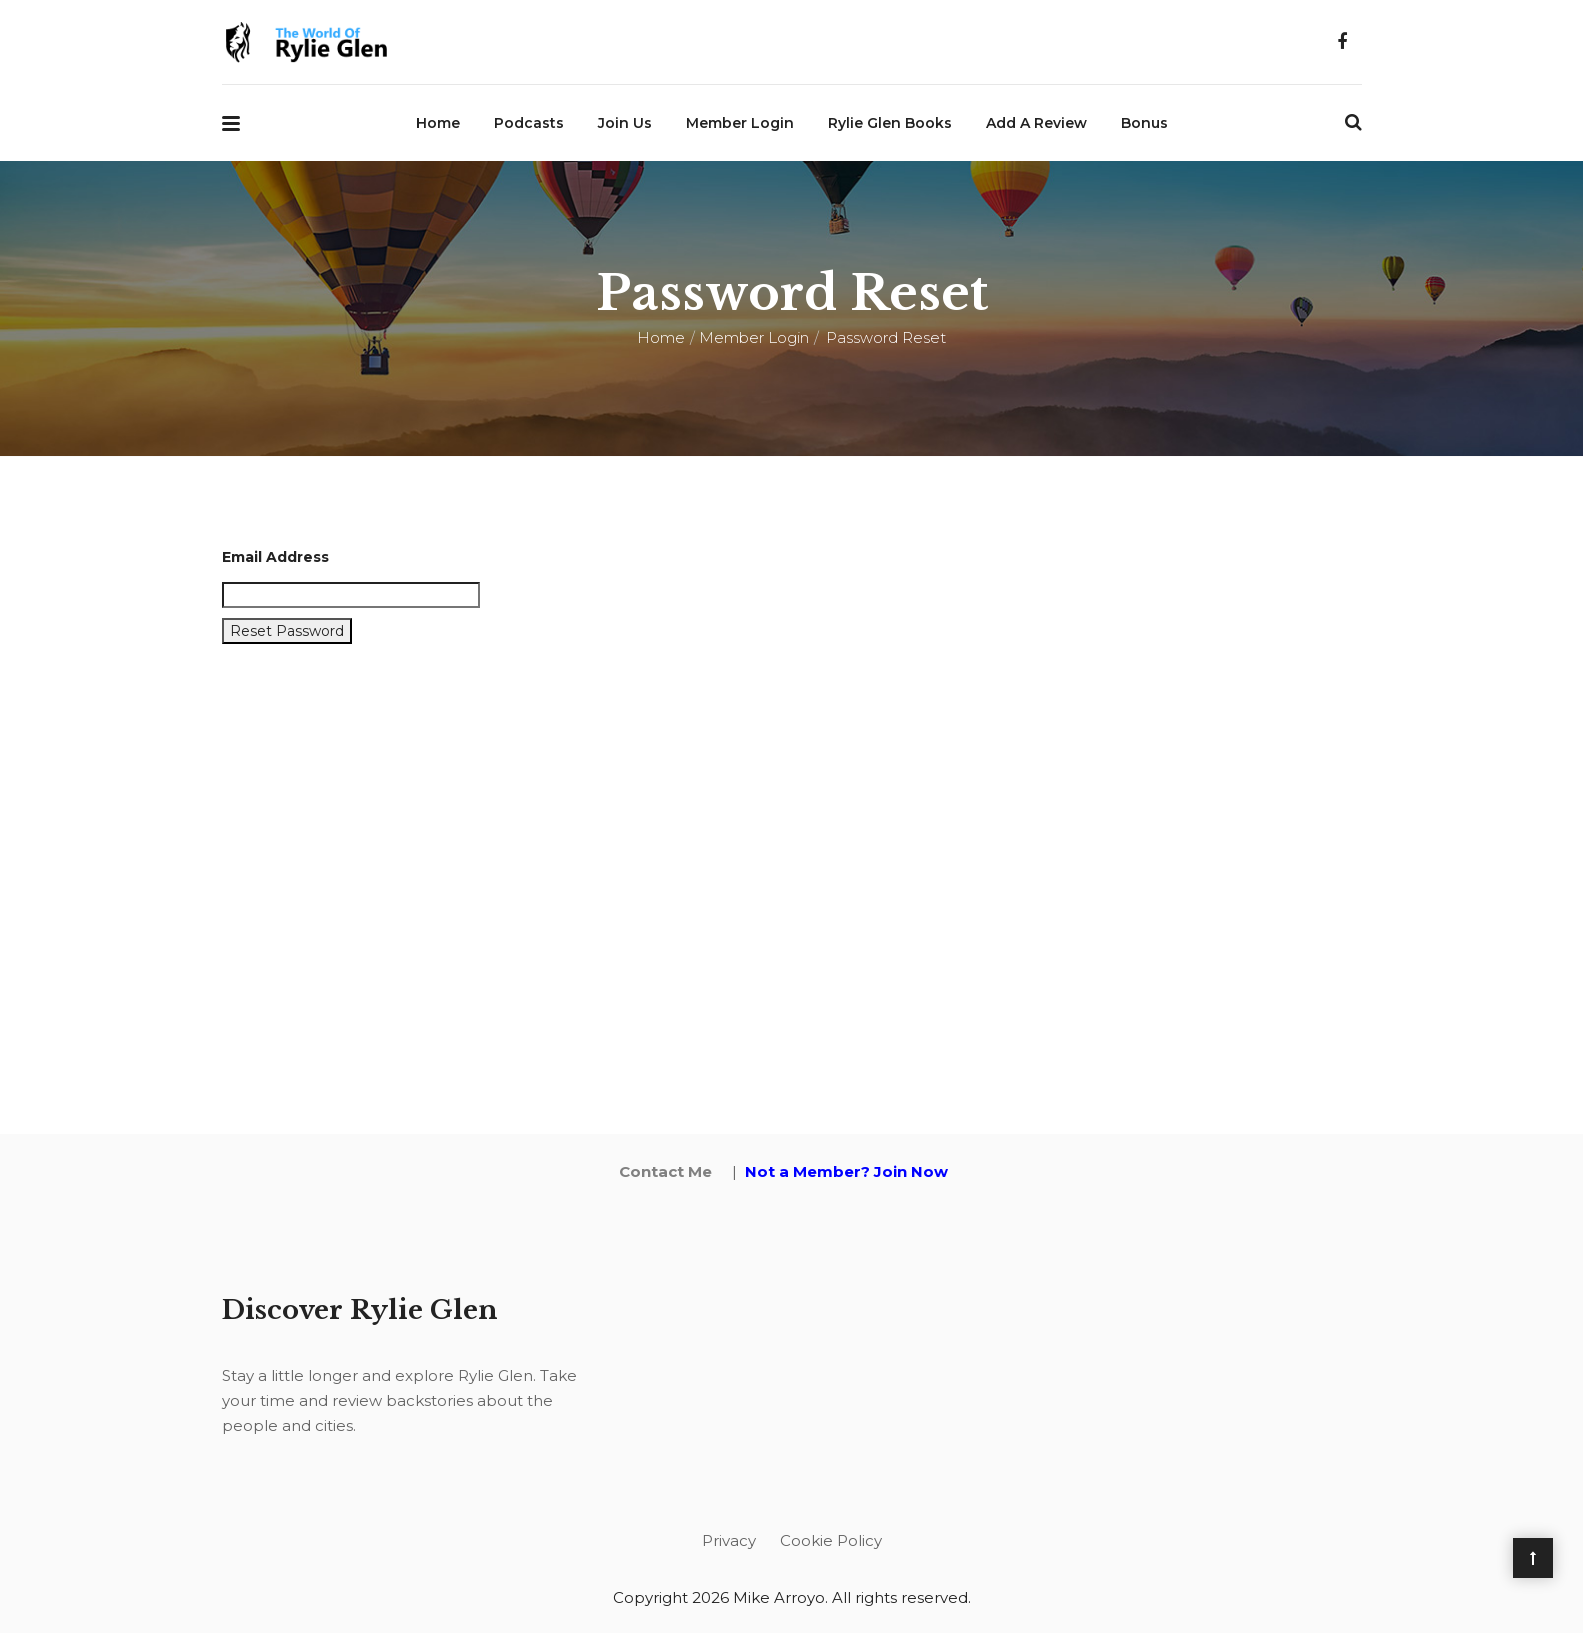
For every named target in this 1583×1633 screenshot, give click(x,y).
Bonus (1144, 123)
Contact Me (665, 1171)
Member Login (740, 123)
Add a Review (1036, 123)
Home (438, 123)
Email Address (275, 557)
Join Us (625, 123)
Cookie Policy (831, 1540)
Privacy (729, 1540)
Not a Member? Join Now (846, 1171)
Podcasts (529, 123)
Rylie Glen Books (890, 123)
